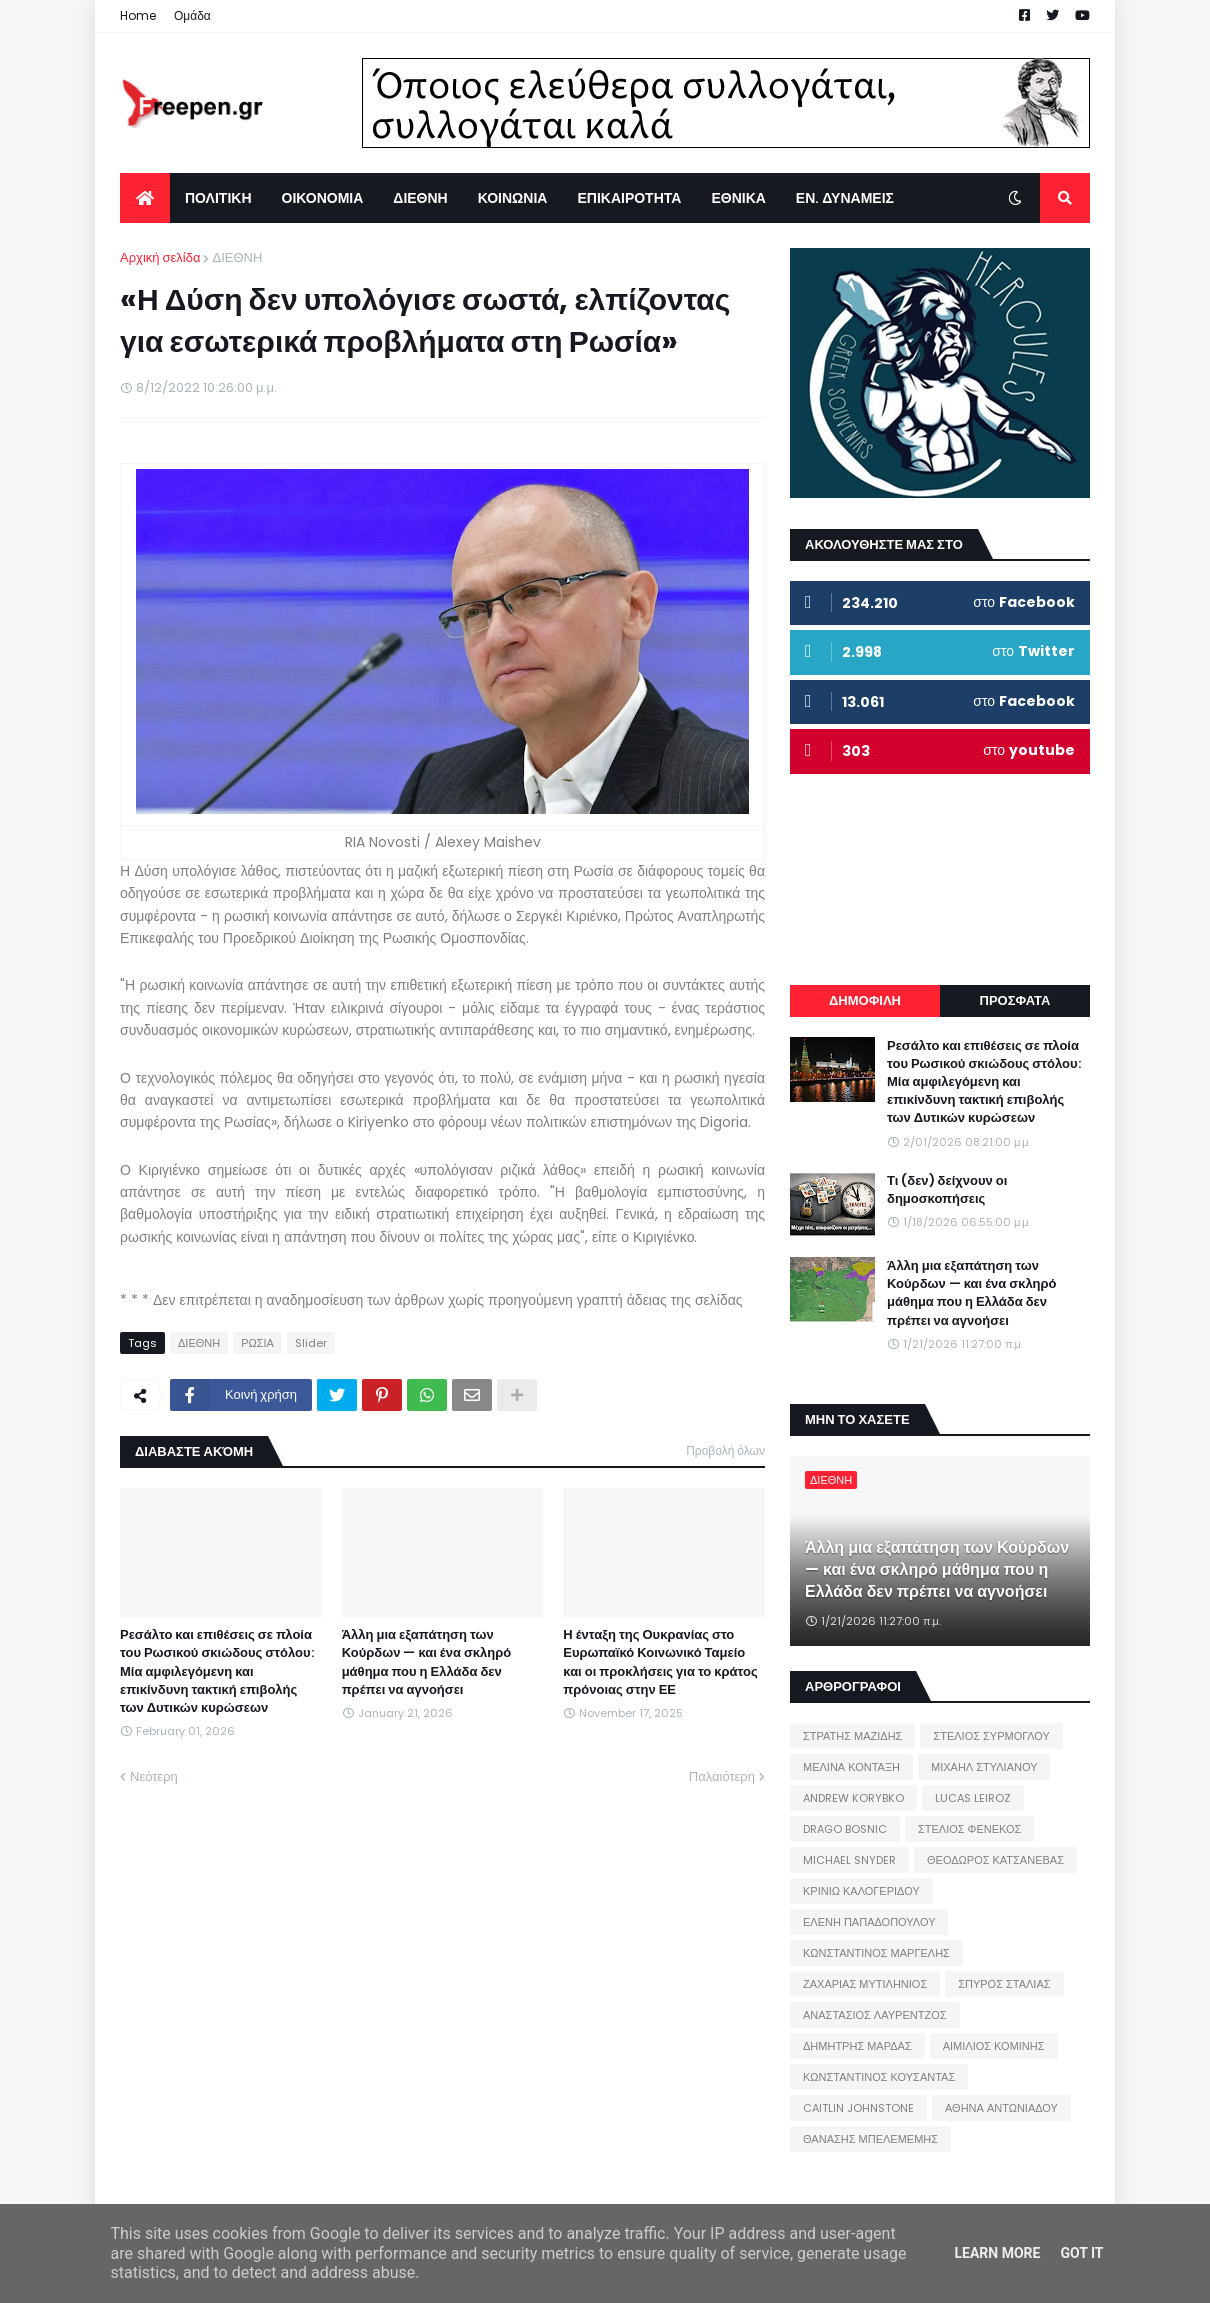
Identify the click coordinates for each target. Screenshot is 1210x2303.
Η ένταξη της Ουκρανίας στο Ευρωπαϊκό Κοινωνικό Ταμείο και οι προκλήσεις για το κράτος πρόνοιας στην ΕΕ (660, 1662)
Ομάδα (192, 15)
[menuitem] (145, 198)
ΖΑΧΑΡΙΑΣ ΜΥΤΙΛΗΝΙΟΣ (865, 1984)
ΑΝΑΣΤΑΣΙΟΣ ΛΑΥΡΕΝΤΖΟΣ (875, 2015)
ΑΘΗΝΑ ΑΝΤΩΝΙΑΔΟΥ (1001, 2108)
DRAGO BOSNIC (845, 1829)
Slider (311, 1343)
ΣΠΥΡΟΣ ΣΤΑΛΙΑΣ (1004, 1984)
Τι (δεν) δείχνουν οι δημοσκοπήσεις (947, 1190)
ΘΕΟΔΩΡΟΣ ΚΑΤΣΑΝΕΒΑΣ (995, 1860)
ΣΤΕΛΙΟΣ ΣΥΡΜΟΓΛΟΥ (991, 1736)
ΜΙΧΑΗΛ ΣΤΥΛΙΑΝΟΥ (984, 1767)
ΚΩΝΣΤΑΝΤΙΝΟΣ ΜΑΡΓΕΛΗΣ (876, 1953)
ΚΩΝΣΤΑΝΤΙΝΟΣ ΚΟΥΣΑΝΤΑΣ (879, 2077)
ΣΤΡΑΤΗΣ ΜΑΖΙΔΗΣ (852, 1736)
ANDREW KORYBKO (853, 1798)
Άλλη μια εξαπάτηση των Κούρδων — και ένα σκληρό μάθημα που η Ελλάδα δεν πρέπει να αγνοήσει (427, 1662)
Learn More (997, 2253)
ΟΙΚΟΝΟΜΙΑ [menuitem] (323, 198)
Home (138, 15)
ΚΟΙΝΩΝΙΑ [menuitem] (513, 198)
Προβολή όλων (725, 1450)
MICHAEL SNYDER (849, 1860)
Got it (1081, 2253)
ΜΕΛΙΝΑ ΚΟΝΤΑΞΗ (851, 1767)
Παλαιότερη (722, 1776)
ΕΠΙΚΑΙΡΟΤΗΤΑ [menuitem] (629, 198)
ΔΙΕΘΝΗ (237, 257)
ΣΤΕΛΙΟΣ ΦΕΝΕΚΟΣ (969, 1829)
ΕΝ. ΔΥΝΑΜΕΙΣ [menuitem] (845, 198)
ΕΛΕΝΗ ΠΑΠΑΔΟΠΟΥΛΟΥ (869, 1922)
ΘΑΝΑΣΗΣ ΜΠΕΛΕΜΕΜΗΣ (870, 2139)
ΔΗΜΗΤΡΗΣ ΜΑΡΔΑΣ (857, 2046)
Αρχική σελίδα (160, 257)
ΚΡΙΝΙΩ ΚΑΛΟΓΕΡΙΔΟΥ (861, 1891)
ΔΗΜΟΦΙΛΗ (865, 1000)
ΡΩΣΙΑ (257, 1343)
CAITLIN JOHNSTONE (858, 2108)
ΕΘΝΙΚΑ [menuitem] (738, 198)
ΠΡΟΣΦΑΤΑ (1015, 1000)
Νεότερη (154, 1776)
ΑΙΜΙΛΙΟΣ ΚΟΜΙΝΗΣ (994, 2046)
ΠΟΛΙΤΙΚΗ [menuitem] (218, 198)
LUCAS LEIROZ (973, 1798)
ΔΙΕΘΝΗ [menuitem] (420, 198)
